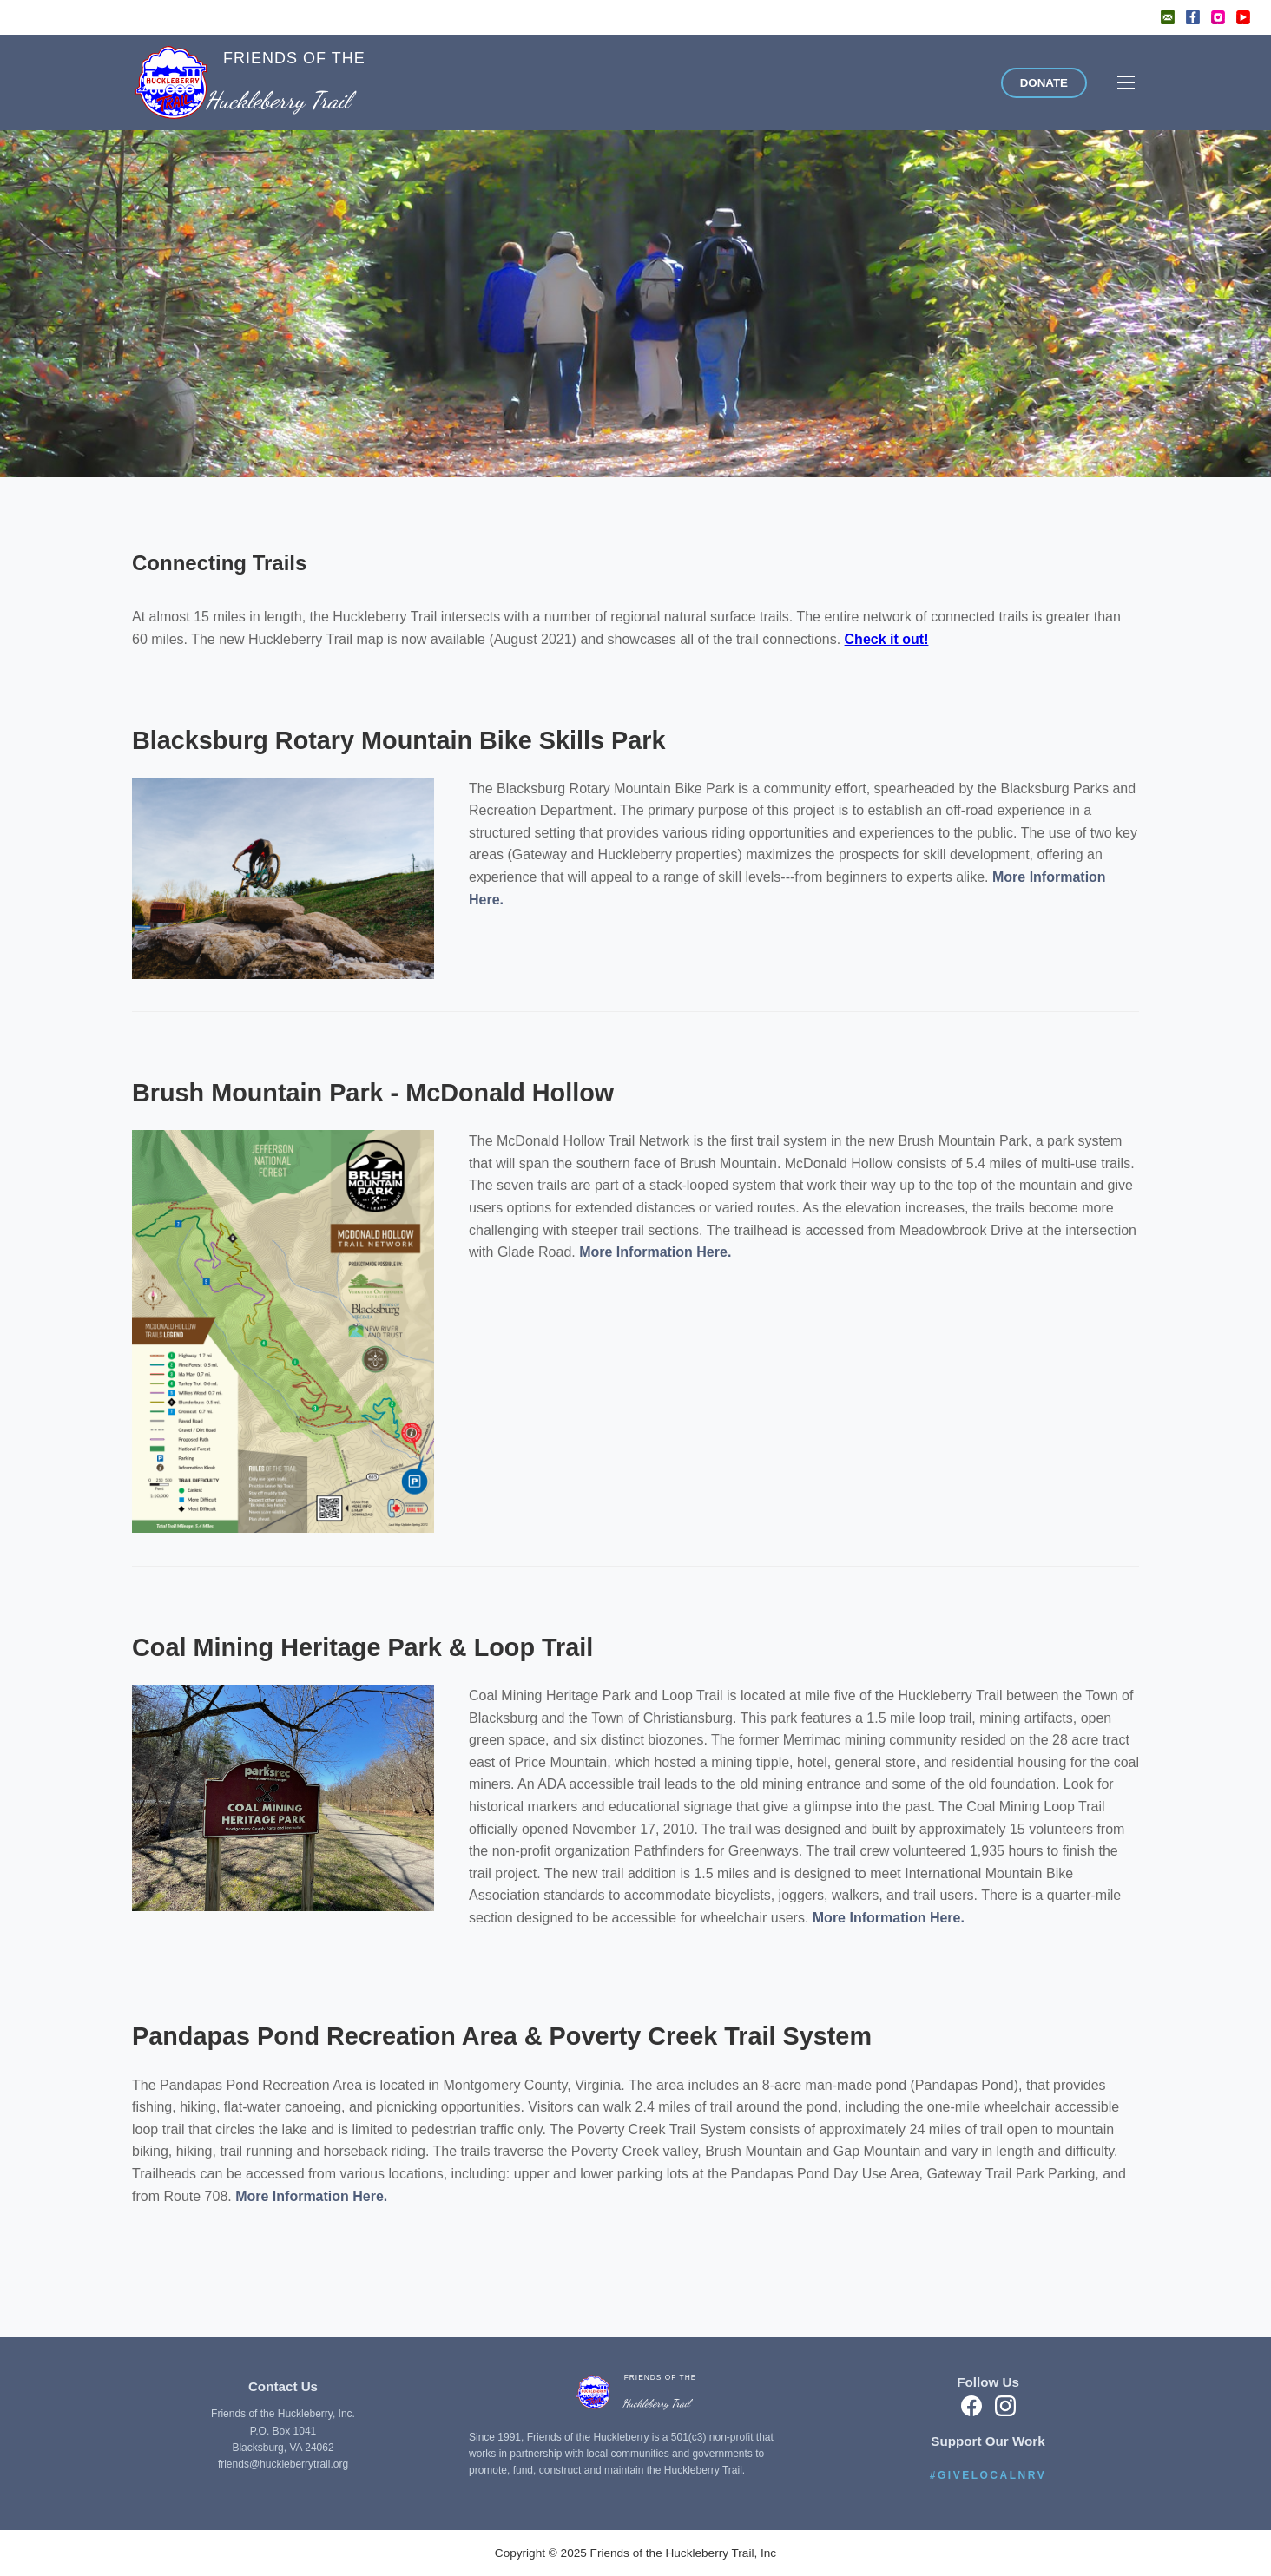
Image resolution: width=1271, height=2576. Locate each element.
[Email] (1167, 17)
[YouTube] (1243, 17)
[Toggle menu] (1126, 82)
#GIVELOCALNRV (988, 2475)
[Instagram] (1218, 17)
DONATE (1044, 82)
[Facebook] (1192, 17)
